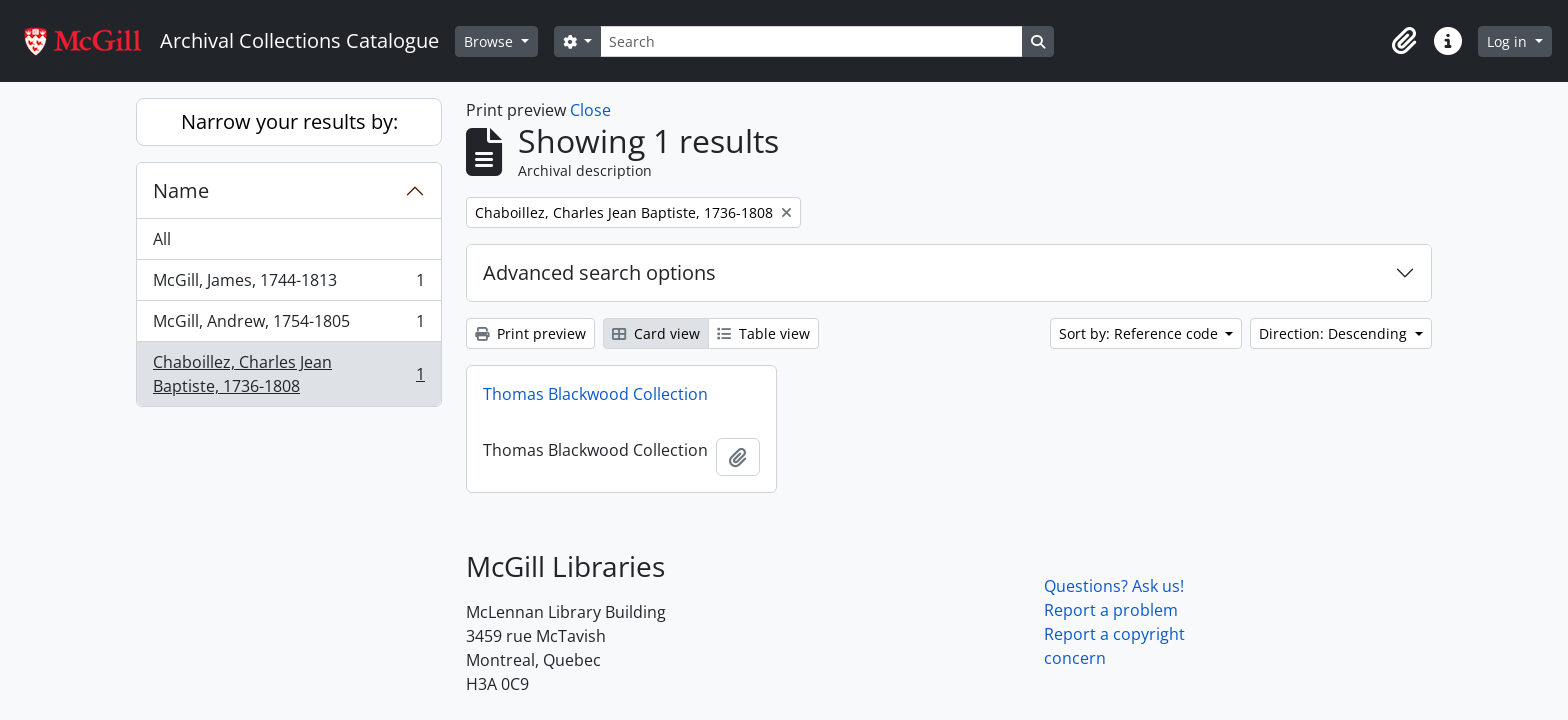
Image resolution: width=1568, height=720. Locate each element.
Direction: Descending (1335, 333)
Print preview (530, 333)
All (162, 239)
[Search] (811, 41)
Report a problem (1111, 610)
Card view (656, 333)
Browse (490, 41)
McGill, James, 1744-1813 (288, 284)
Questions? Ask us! (1114, 586)
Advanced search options (599, 272)
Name (181, 190)
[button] (1404, 41)
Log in (1509, 41)
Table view (763, 333)
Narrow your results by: (289, 121)
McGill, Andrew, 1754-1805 (288, 325)
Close (590, 110)
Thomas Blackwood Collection (595, 394)
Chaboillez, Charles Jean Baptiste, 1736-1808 (288, 374)
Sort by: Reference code (1140, 333)
